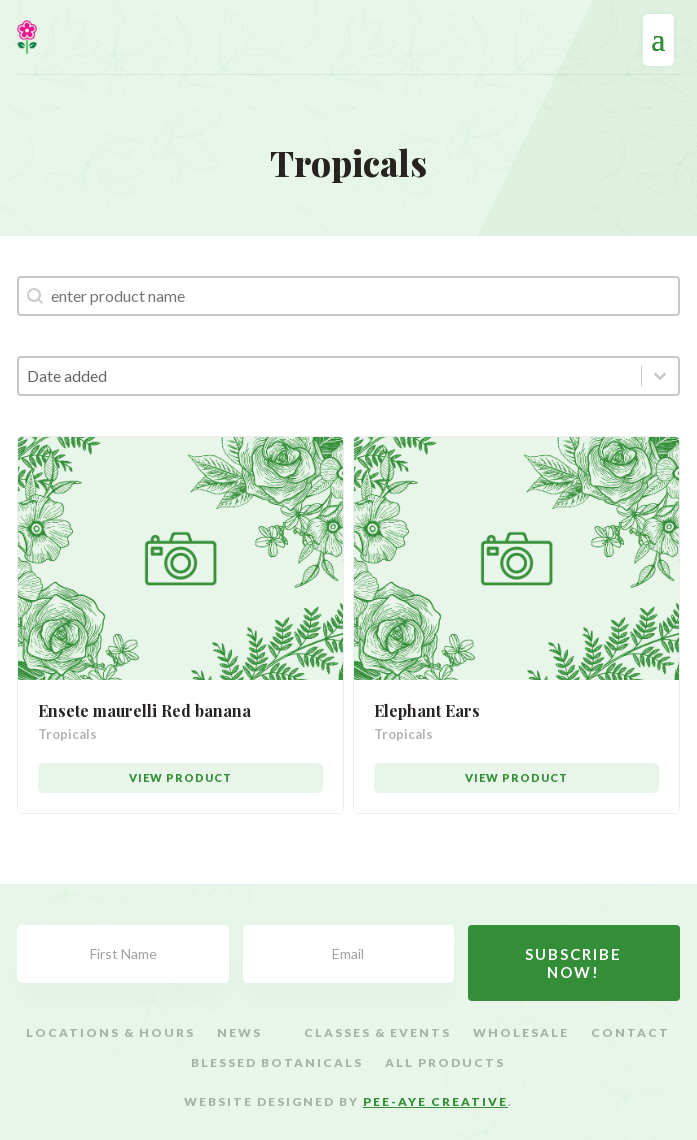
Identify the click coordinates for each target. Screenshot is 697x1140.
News (239, 1033)
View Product (180, 777)
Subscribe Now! (573, 963)
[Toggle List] (660, 376)
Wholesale (521, 1033)
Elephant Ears (427, 710)
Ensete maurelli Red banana (144, 710)
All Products (445, 1063)
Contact (630, 1033)
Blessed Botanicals (277, 1063)
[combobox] (329, 376)
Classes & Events (377, 1033)
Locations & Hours (110, 1033)
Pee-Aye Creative (435, 1101)
